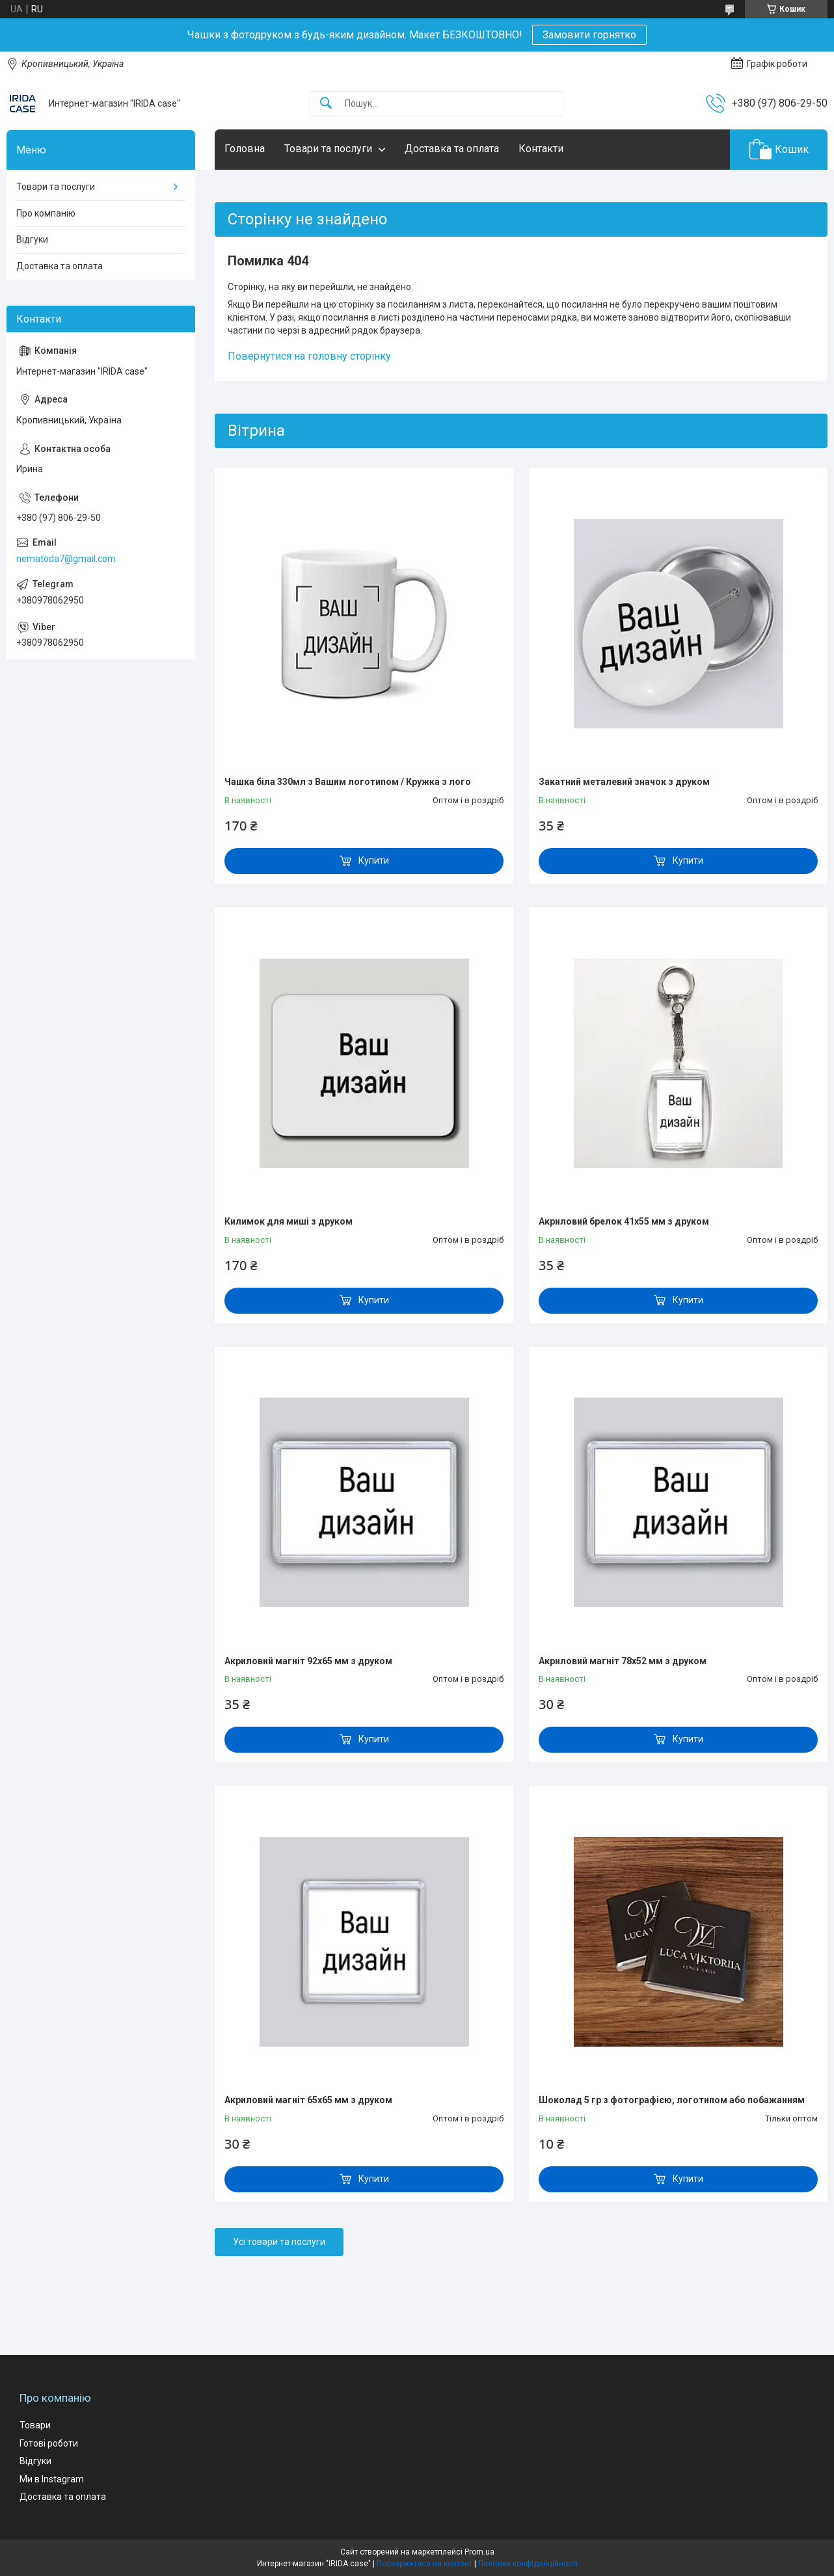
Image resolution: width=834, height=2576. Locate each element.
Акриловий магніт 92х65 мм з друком (308, 1661)
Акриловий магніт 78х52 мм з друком (622, 1661)
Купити (373, 860)
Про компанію (45, 213)
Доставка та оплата (452, 148)
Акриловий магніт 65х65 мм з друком (308, 2100)
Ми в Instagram (52, 2479)
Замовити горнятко (589, 35)
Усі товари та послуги (279, 2242)
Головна (244, 148)
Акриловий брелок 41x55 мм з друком (624, 1221)
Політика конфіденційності (528, 2563)
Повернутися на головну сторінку (309, 356)
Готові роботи (49, 2443)
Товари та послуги (328, 148)
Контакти (540, 148)
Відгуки (32, 239)
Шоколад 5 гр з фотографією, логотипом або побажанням (672, 2100)
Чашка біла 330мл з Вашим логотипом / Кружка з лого (347, 782)
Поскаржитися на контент (424, 2563)
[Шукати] (326, 104)
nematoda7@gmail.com (66, 558)
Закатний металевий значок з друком (624, 782)
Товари (35, 2425)
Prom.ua (479, 2551)
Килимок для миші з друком (288, 1221)
